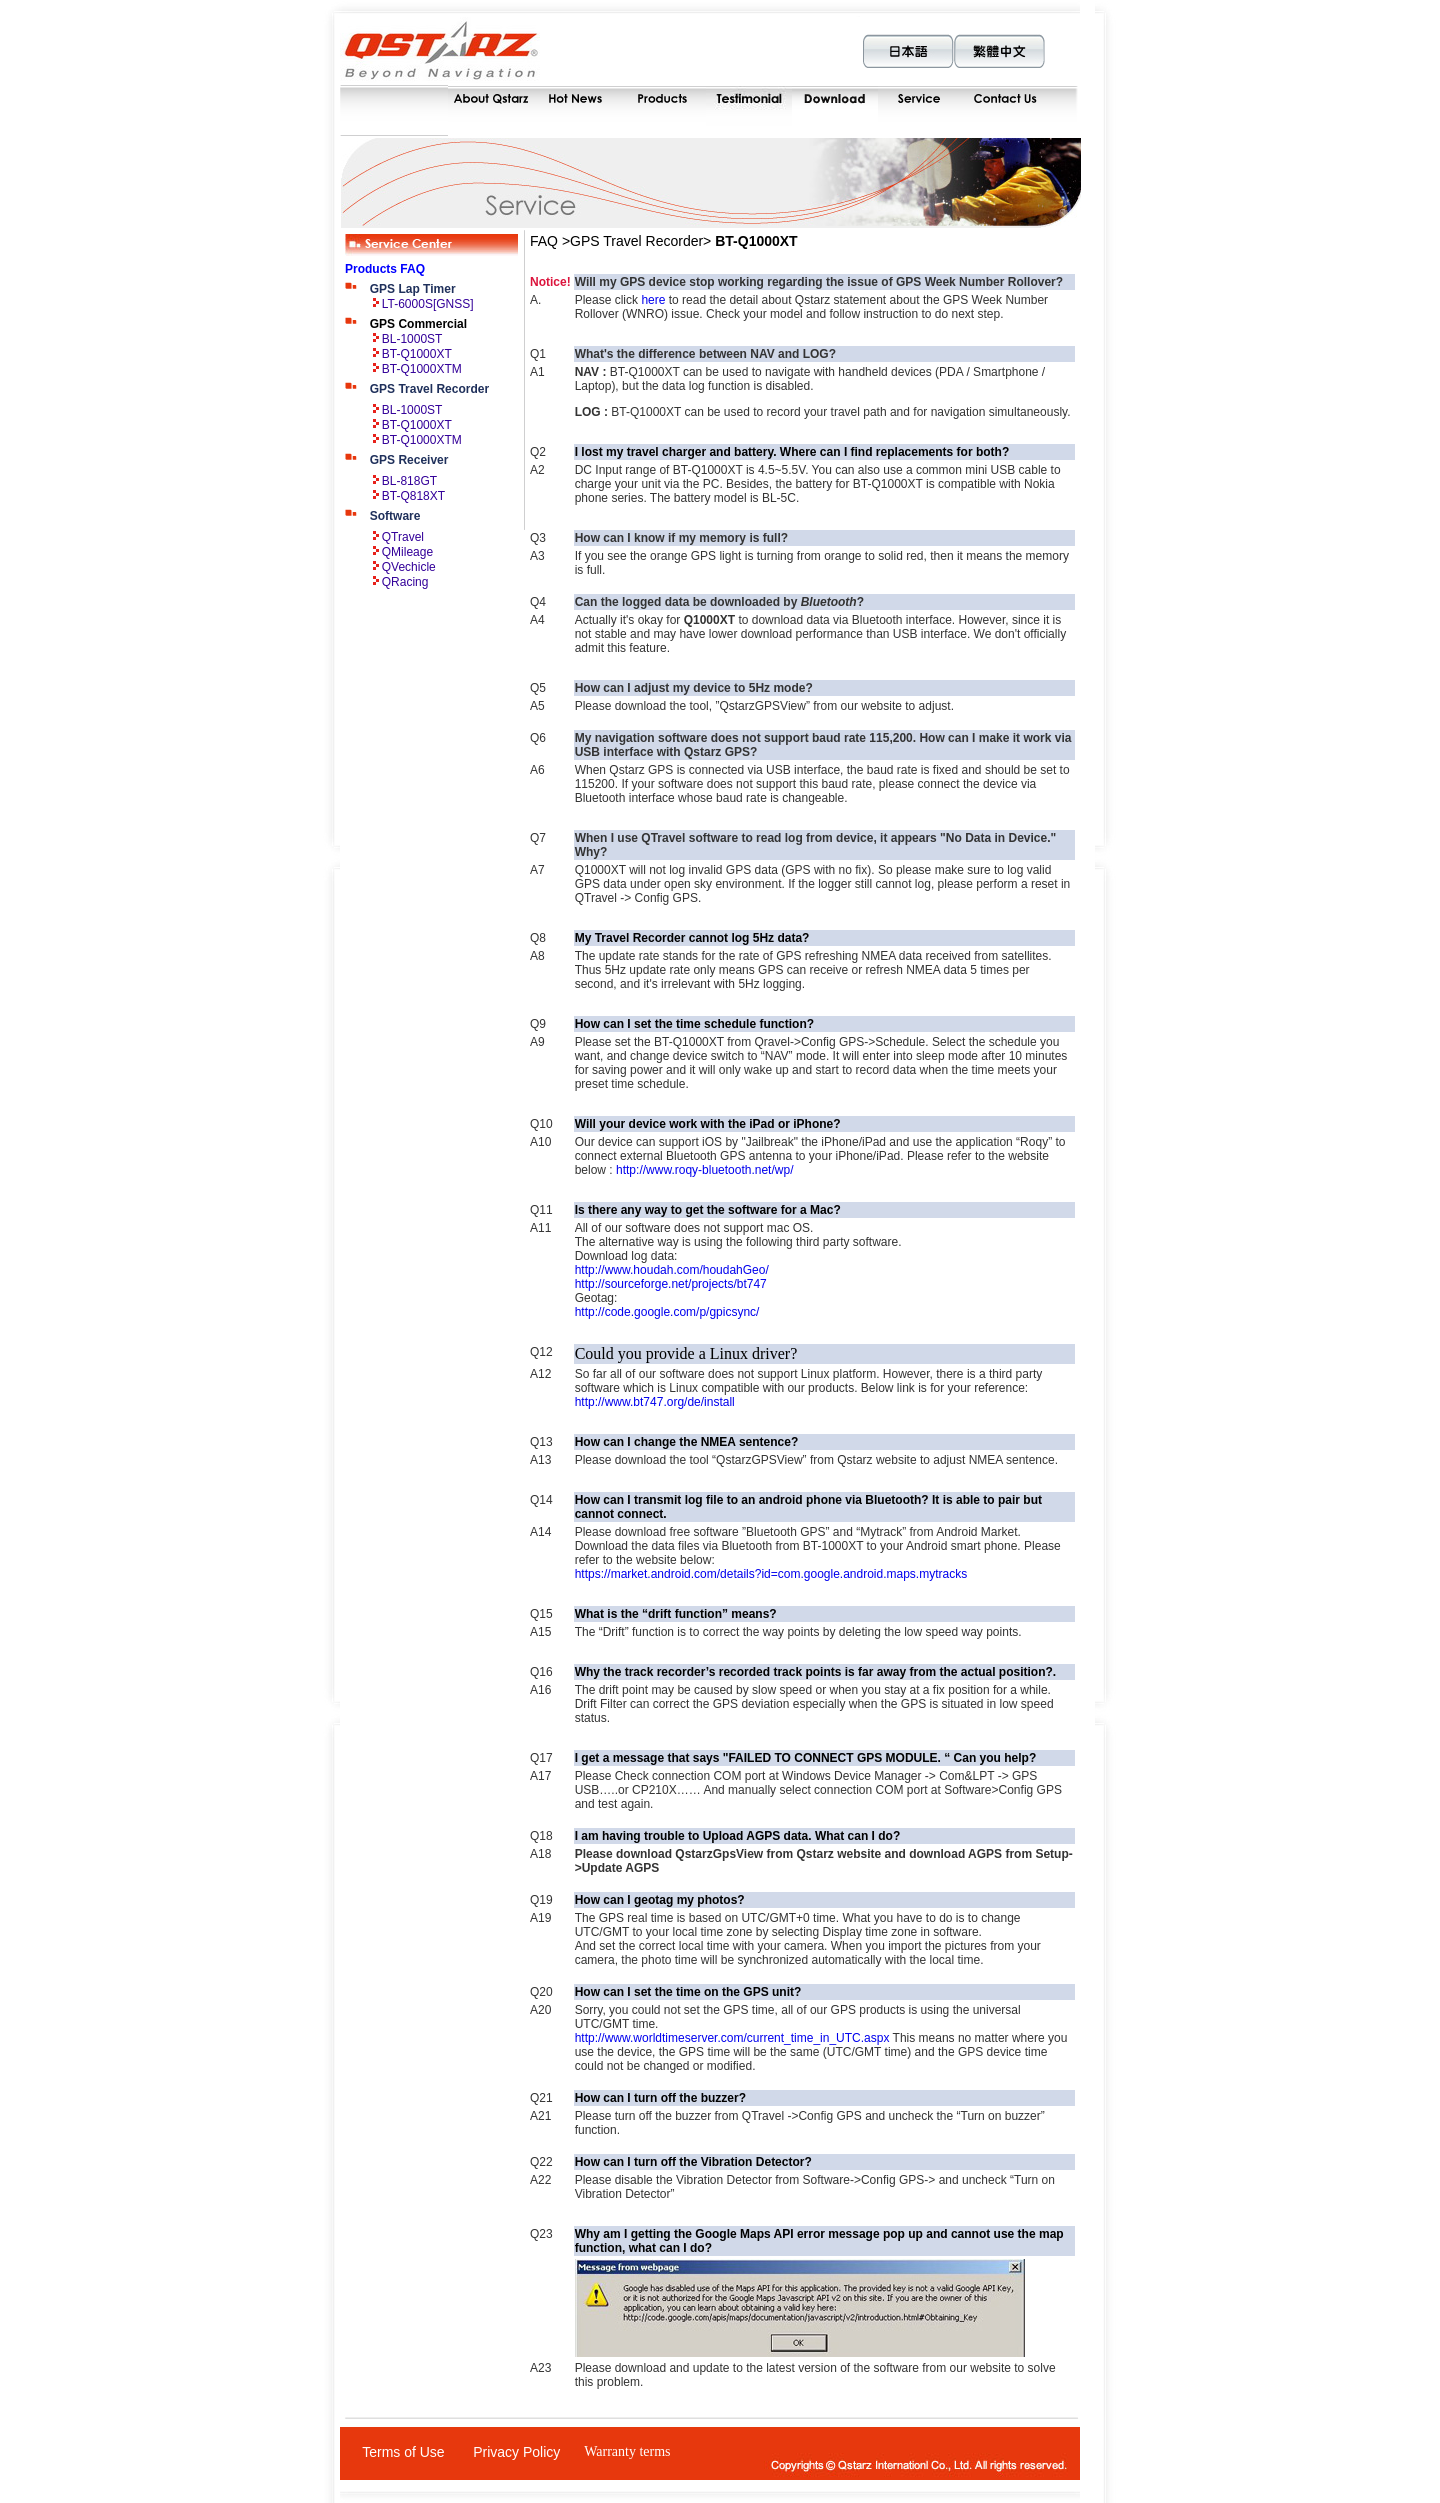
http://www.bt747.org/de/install (655, 1402)
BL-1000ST (412, 339)
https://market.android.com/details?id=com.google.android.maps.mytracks (771, 1574)
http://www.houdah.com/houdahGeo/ (672, 1270)
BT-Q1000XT (417, 354)
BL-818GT (409, 481)
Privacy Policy (516, 2452)
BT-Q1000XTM (422, 369)
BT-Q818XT (413, 496)
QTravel (403, 537)
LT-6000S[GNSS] (428, 304)
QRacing (405, 582)
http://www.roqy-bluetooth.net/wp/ (704, 1170)
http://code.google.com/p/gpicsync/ (667, 1312)
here (653, 300)
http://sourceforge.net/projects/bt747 (671, 1284)
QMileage (407, 552)
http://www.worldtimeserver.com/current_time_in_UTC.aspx (732, 2038)
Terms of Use (403, 2452)
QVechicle (409, 567)
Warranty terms (627, 2451)
